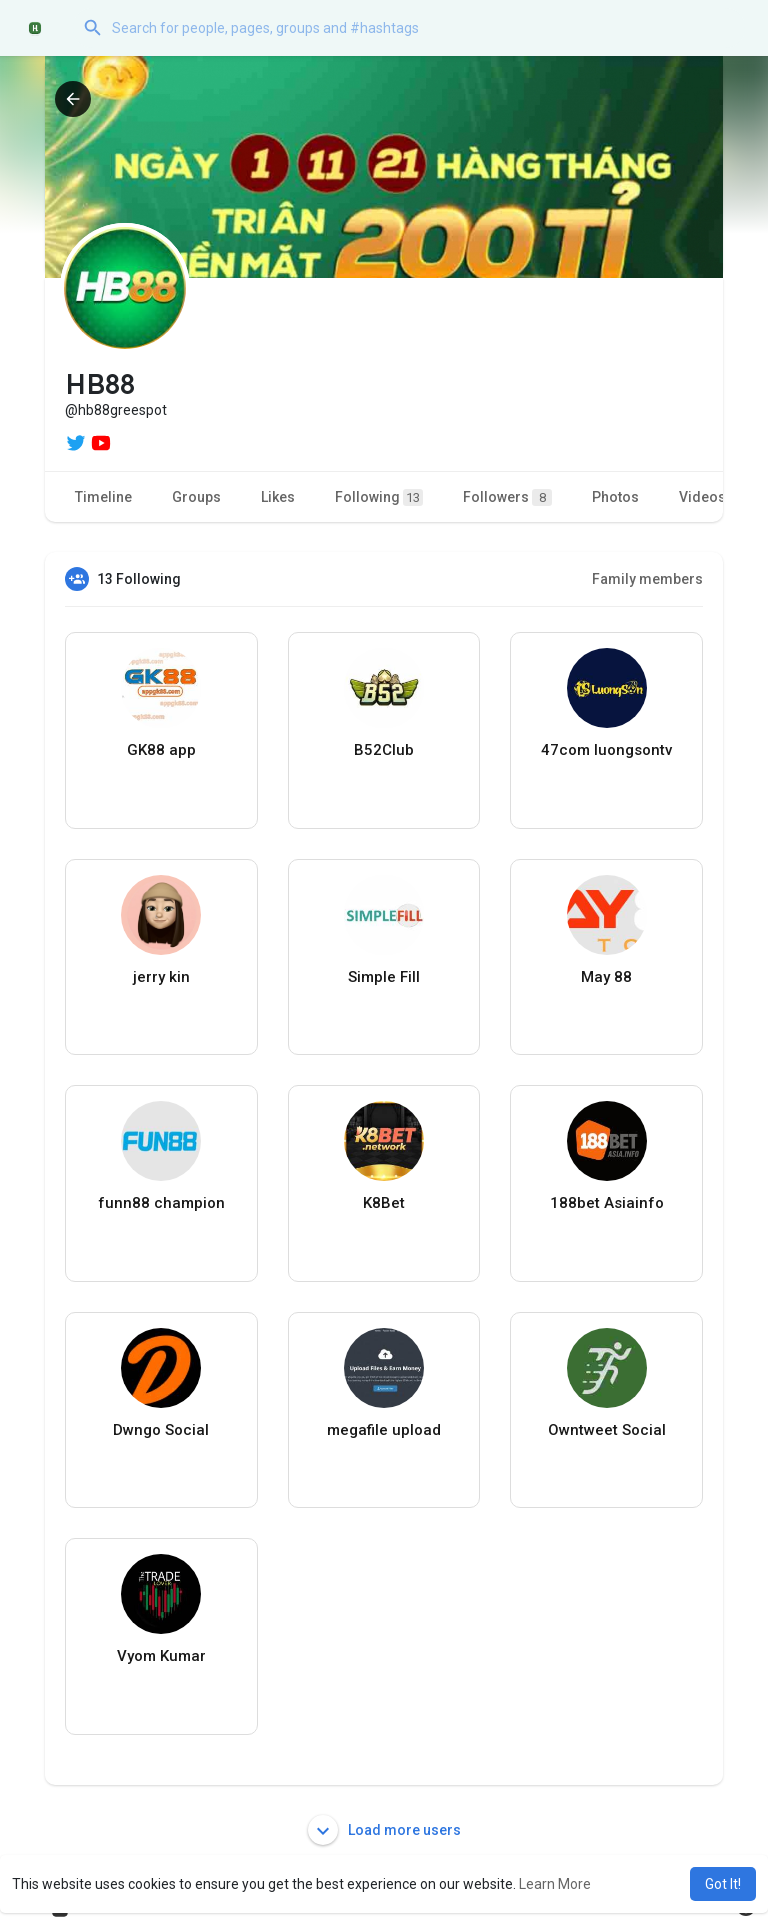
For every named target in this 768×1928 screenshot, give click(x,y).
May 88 (606, 977)
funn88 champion (161, 1203)
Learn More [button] (555, 1884)
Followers (507, 497)
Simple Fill (384, 977)
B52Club (384, 750)
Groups (196, 497)
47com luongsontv (606, 750)
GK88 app (161, 750)
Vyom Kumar (161, 1656)
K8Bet (384, 1203)
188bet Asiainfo (607, 1203)
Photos (615, 497)
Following (379, 497)
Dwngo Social (161, 1430)
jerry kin (161, 977)
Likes (278, 497)
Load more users (384, 1830)
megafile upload (384, 1430)
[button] (409, 28)
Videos (702, 497)
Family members (647, 579)
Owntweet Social (607, 1430)
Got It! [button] (723, 1884)
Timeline (103, 497)
